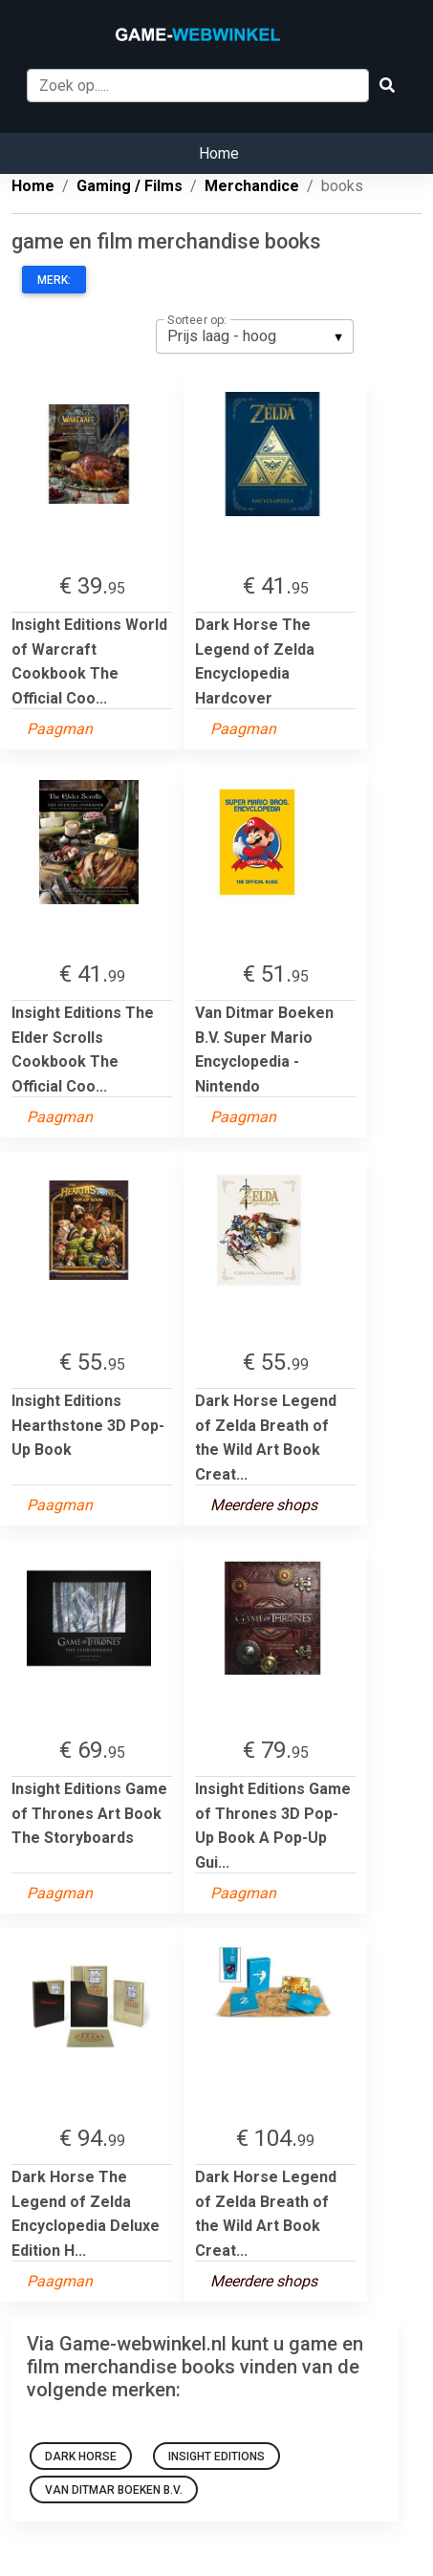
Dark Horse (81, 2456)
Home (219, 153)
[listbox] (255, 336)
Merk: (54, 280)
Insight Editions (216, 2456)
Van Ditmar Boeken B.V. (114, 2490)
